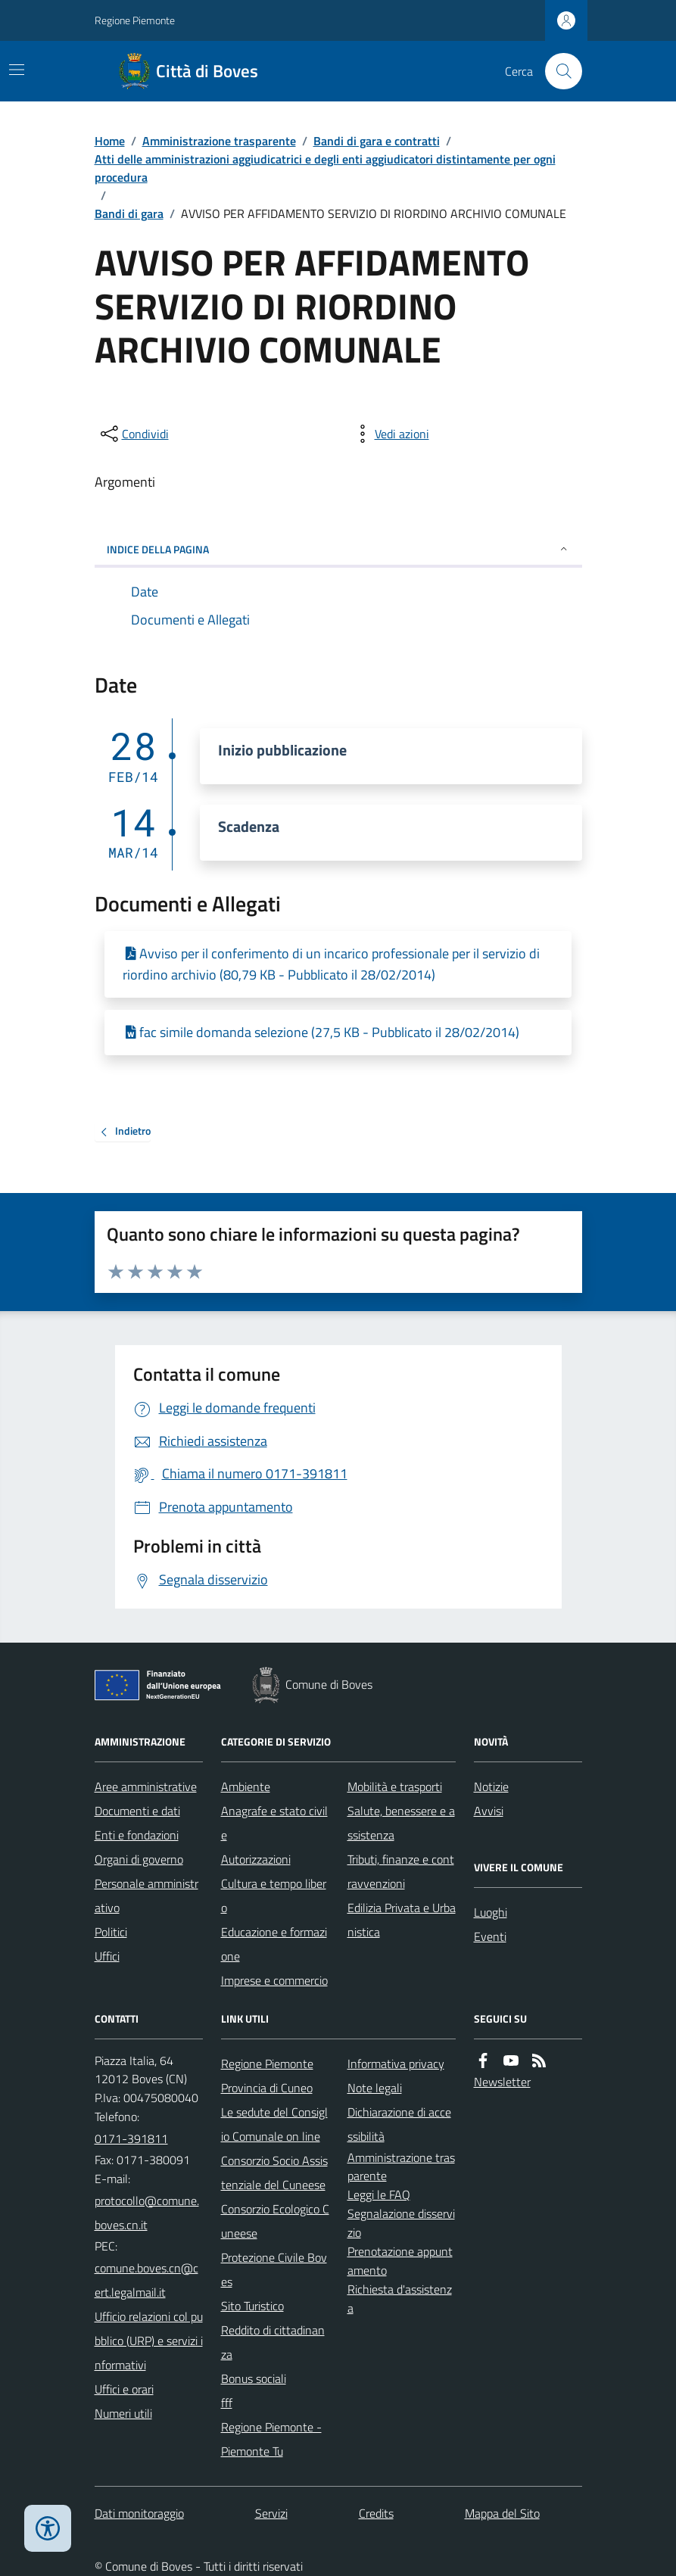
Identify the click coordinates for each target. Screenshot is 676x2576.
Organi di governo (139, 1859)
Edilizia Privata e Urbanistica (401, 1920)
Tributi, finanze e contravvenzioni (400, 1871)
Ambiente (245, 1786)
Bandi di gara (129, 213)
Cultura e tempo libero (273, 1895)
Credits (376, 2513)
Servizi (271, 2513)
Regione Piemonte (135, 20)
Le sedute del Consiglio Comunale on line (274, 2124)
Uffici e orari (124, 2389)
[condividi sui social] (133, 434)
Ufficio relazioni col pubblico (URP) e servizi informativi (149, 2340)
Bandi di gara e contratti (376, 141)
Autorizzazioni (256, 1859)
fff (226, 2403)
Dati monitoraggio (139, 2513)
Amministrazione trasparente (219, 141)
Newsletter (502, 2082)
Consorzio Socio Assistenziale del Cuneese (274, 2172)
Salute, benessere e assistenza (401, 1823)
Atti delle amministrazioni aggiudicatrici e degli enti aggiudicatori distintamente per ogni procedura (325, 168)
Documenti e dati (137, 1811)
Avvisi (488, 1811)
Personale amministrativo (146, 1895)
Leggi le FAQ (378, 2194)
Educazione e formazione (274, 1944)
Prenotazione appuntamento (400, 2260)
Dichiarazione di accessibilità (399, 2124)
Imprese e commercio (274, 1980)
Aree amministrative (146, 1786)
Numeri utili (123, 2413)
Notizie (491, 1786)
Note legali (374, 2088)
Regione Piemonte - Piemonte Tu (271, 2439)
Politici (111, 1932)
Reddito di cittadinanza (273, 2342)
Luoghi (490, 1912)
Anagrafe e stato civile (274, 1823)
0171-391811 (131, 2138)
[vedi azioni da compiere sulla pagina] (389, 434)
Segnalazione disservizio (401, 2222)
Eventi (490, 1936)
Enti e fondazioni (137, 1835)
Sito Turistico (252, 2306)
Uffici (107, 1956)
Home (110, 141)
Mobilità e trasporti (394, 1786)
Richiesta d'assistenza (399, 2298)
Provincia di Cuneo (267, 2088)
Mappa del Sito (502, 2513)
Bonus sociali (253, 2378)
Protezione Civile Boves (274, 2269)
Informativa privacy (395, 2063)
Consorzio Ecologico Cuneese (275, 2221)
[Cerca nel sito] (557, 71)
